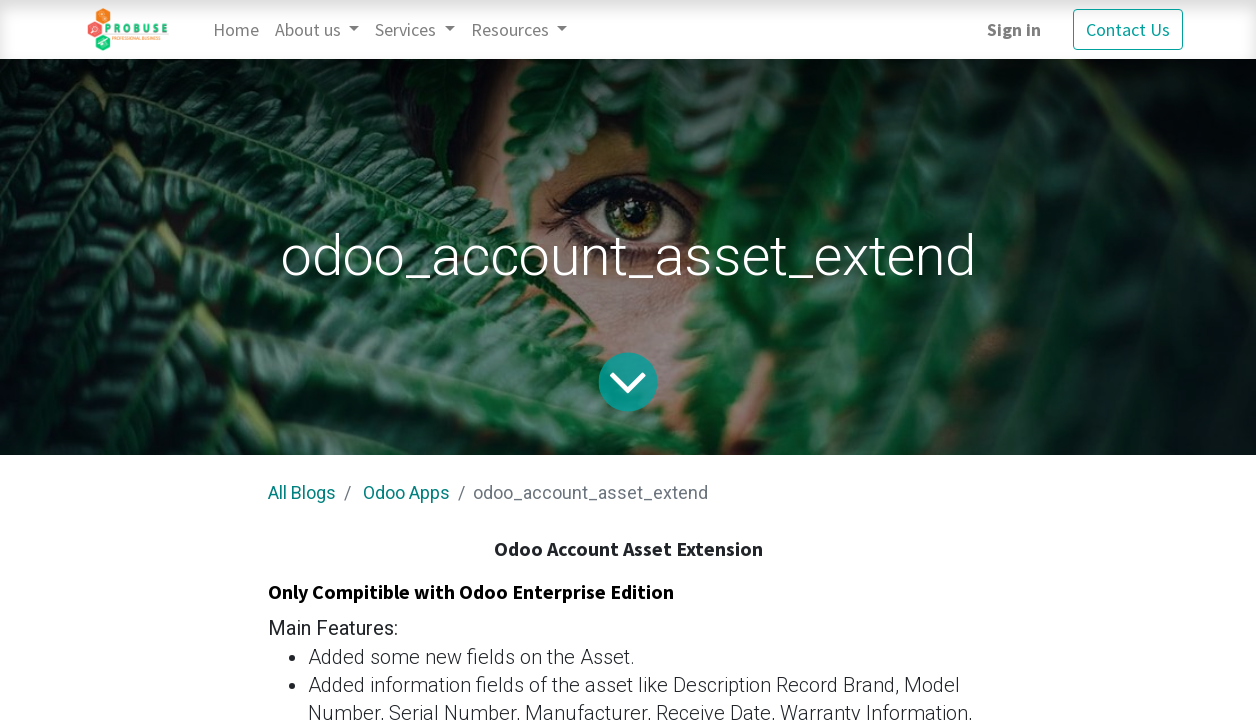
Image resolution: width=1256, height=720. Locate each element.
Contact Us (1128, 29)
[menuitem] (236, 29)
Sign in (1014, 29)
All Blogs (302, 492)
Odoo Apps (406, 492)
